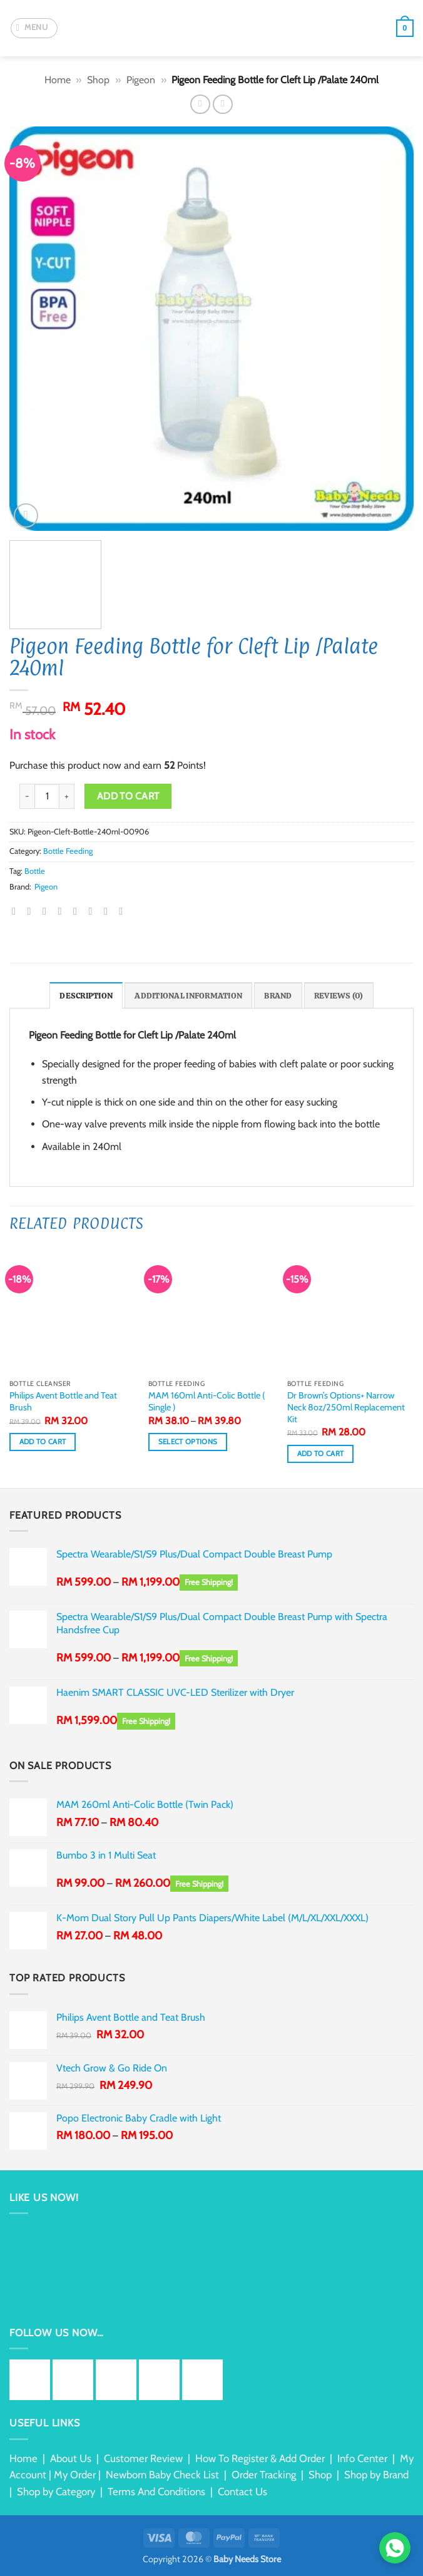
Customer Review (143, 2458)
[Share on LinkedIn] (93, 910)
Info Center (362, 2458)
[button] (34, 28)
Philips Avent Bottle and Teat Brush (63, 1401)
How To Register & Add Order (260, 2458)
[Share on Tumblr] (109, 910)
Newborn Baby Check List (162, 2474)
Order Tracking (264, 2474)
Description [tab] (86, 995)
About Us (70, 2458)
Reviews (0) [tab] (339, 995)
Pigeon (140, 80)
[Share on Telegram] (124, 910)
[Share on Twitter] (48, 910)
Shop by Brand (376, 2474)
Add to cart (128, 796)
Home (57, 80)
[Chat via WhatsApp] (394, 2547)
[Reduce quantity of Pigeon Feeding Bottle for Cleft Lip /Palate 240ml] (26, 796)
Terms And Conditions (156, 2491)
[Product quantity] (46, 796)
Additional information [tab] (188, 995)
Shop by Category (56, 2491)
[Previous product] (222, 104)
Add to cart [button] (42, 1441)
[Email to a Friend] (63, 910)
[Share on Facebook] (33, 910)
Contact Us (242, 2491)
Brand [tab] (278, 995)
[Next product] (200, 104)
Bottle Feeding (68, 851)
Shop (98, 80)
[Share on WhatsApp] (17, 910)
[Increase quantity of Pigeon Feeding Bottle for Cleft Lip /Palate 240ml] (66, 796)
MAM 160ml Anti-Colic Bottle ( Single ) (206, 1401)
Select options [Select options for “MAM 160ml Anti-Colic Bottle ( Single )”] (188, 1441)
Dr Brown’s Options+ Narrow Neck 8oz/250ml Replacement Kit (346, 1407)
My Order (75, 2474)
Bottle (34, 871)
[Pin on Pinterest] (78, 910)
